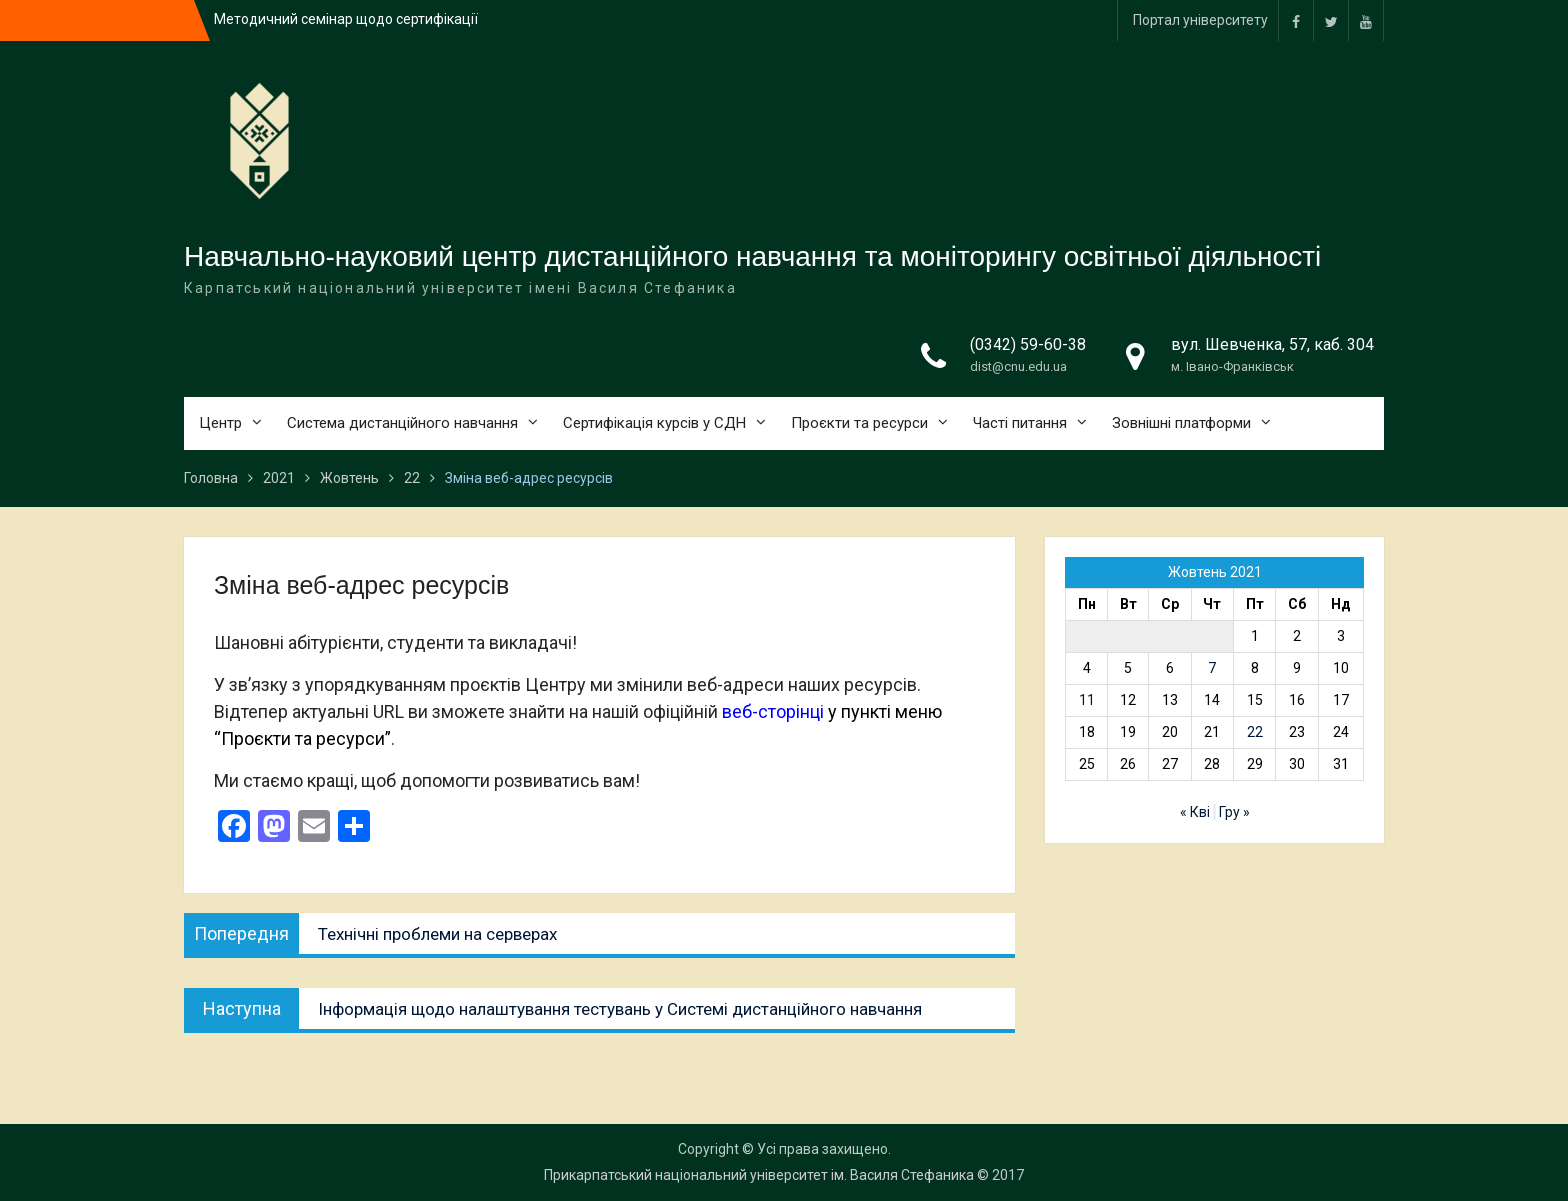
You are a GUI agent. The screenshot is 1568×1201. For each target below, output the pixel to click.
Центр (220, 423)
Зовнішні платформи (1181, 423)
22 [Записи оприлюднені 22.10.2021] (1255, 732)
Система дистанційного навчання (402, 423)
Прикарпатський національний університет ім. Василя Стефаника (759, 1175)
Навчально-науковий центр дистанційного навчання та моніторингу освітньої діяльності (752, 256)
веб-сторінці (773, 711)
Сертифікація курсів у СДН (654, 423)
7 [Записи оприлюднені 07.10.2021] (1212, 668)
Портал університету (1200, 20)
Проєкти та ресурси (859, 423)
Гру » (1234, 812)
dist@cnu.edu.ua (1018, 366)
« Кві (1195, 812)
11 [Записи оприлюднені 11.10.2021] (1087, 700)
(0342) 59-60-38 (1028, 344)
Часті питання (1020, 423)
